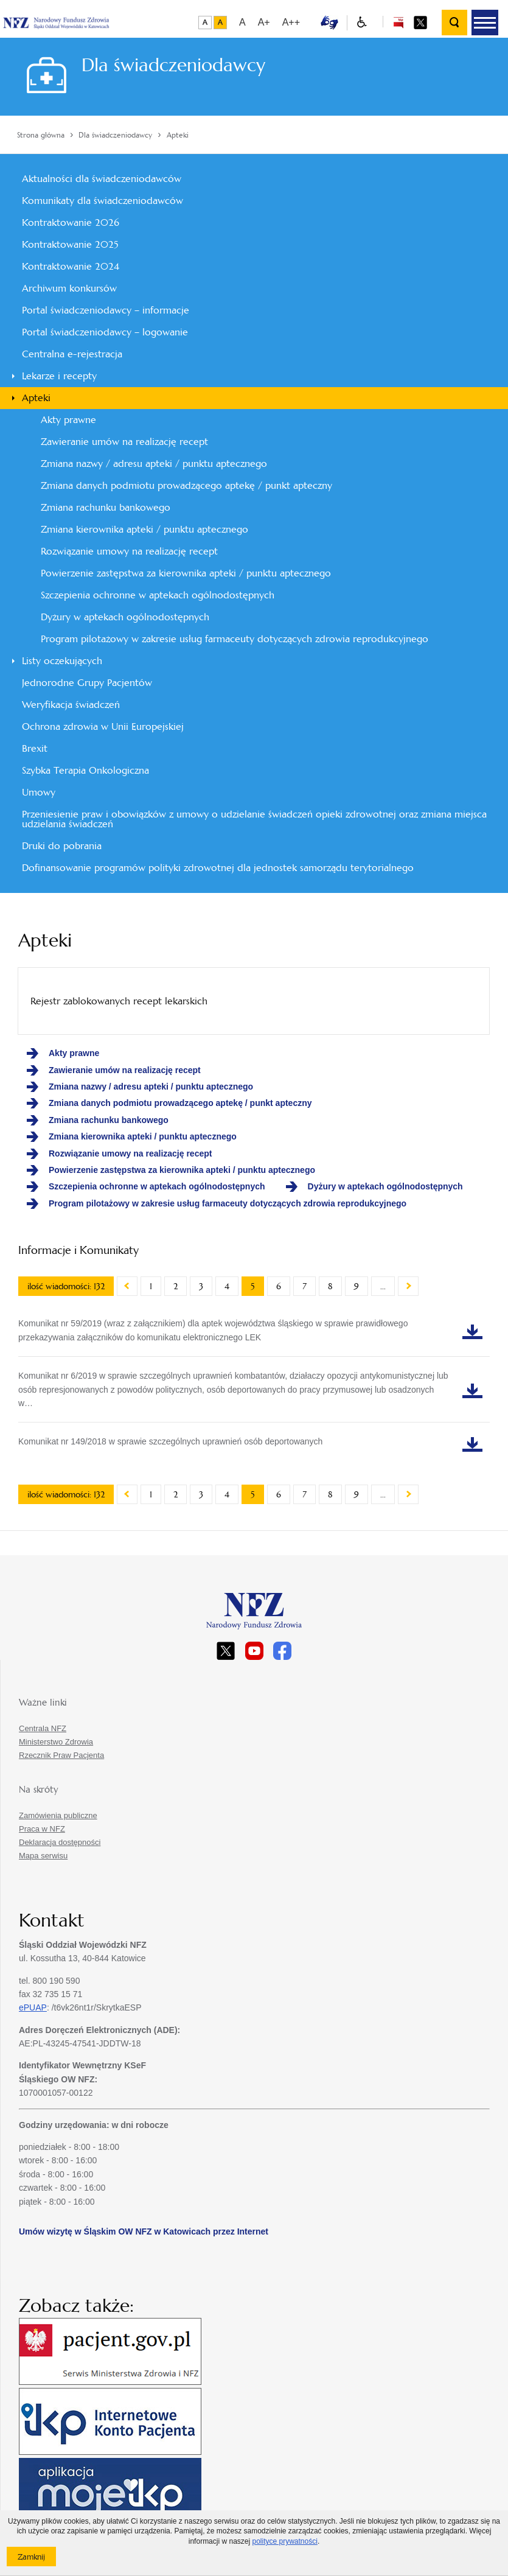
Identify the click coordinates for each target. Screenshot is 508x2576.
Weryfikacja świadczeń (71, 704)
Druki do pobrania (62, 845)
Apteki (36, 397)
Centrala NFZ (42, 1728)
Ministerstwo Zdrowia (56, 1741)
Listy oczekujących (62, 660)
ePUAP (33, 2007)
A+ (264, 22)
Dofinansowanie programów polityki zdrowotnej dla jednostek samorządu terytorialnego (218, 867)
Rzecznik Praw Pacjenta (61, 1755)
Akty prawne (68, 419)
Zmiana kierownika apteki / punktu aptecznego (144, 529)
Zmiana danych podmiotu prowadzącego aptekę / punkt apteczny (186, 485)
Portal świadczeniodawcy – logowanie (105, 332)
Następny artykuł (408, 1286)
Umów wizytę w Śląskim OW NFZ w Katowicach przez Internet (143, 2231)
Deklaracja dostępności (59, 1842)
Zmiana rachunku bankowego (105, 507)
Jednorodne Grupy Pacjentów (87, 682)
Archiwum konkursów (69, 288)
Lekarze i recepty (59, 375)
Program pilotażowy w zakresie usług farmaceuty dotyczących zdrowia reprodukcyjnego (234, 638)
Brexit (34, 748)
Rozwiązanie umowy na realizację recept (129, 551)
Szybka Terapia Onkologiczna (85, 770)
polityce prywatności (284, 2541)
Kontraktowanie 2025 (70, 244)
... (383, 1286)
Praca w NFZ (42, 1828)
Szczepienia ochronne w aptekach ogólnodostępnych (157, 595)
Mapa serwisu (43, 1855)
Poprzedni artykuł (127, 1286)
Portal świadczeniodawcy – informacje (105, 310)
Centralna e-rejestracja (72, 354)
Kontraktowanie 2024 (70, 266)
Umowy (38, 792)
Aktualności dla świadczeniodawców (101, 178)
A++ (291, 22)
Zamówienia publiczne (58, 1815)
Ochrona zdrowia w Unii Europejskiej (103, 726)
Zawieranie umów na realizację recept (124, 441)
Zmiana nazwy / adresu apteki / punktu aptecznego (154, 463)
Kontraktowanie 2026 (70, 222)
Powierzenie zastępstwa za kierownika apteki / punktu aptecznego (186, 573)
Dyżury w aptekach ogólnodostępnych (125, 617)
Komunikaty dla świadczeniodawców (102, 200)
